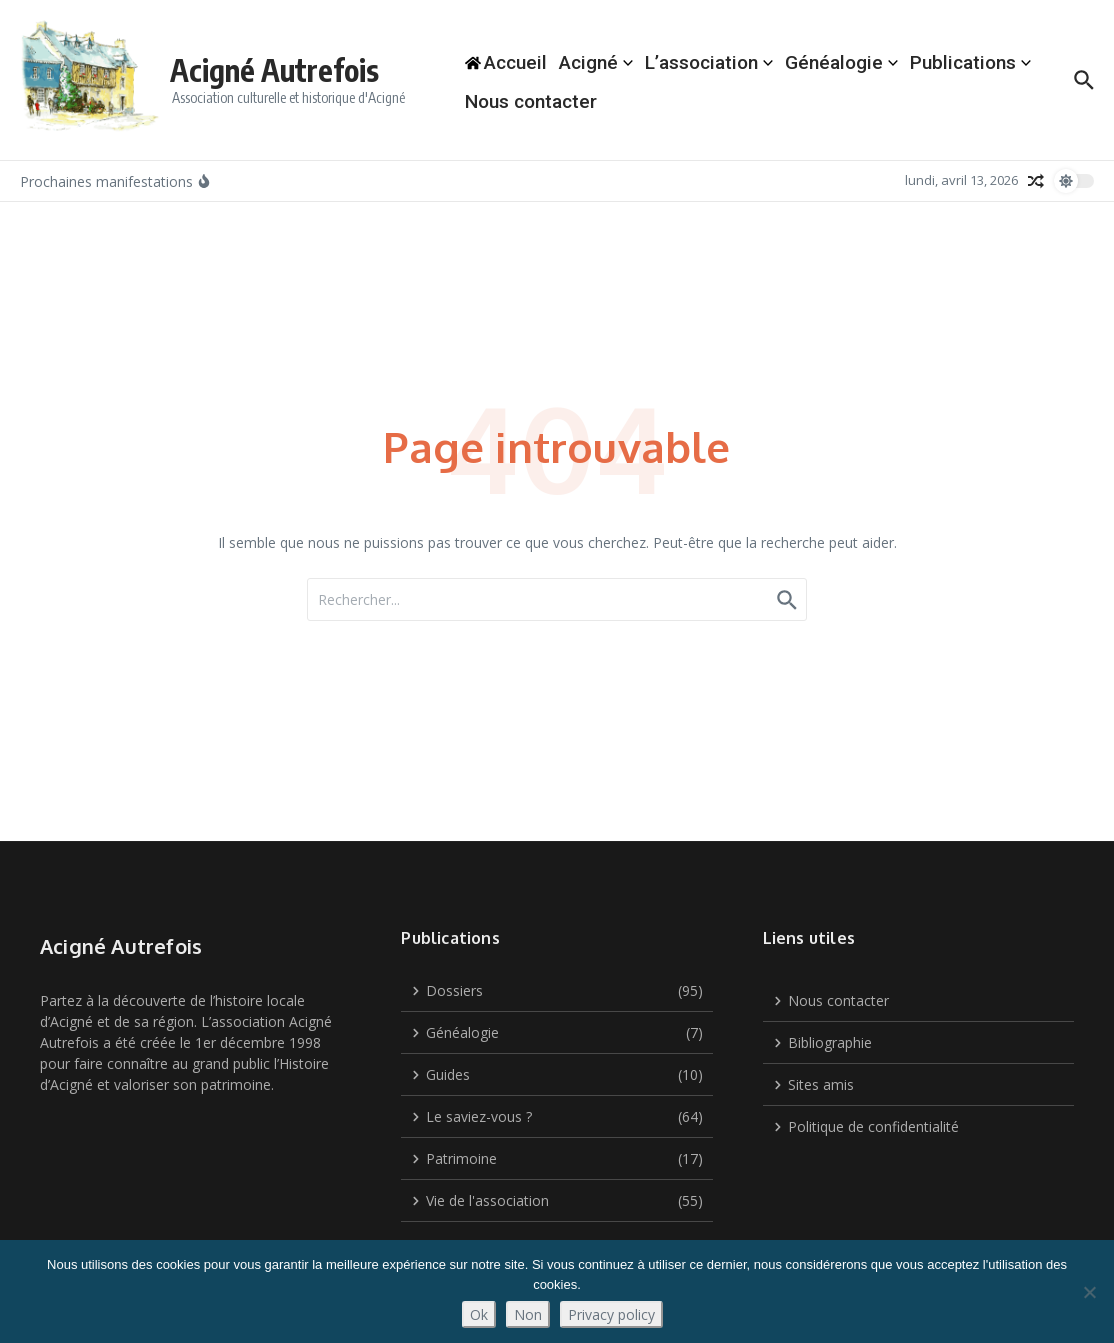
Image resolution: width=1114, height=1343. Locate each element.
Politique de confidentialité (866, 1126)
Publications (970, 62)
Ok (479, 1314)
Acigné (596, 62)
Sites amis (813, 1084)
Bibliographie (822, 1042)
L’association (709, 62)
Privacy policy (611, 1314)
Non (528, 1314)
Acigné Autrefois (274, 70)
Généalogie (841, 62)
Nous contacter (531, 101)
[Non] (1089, 1292)
